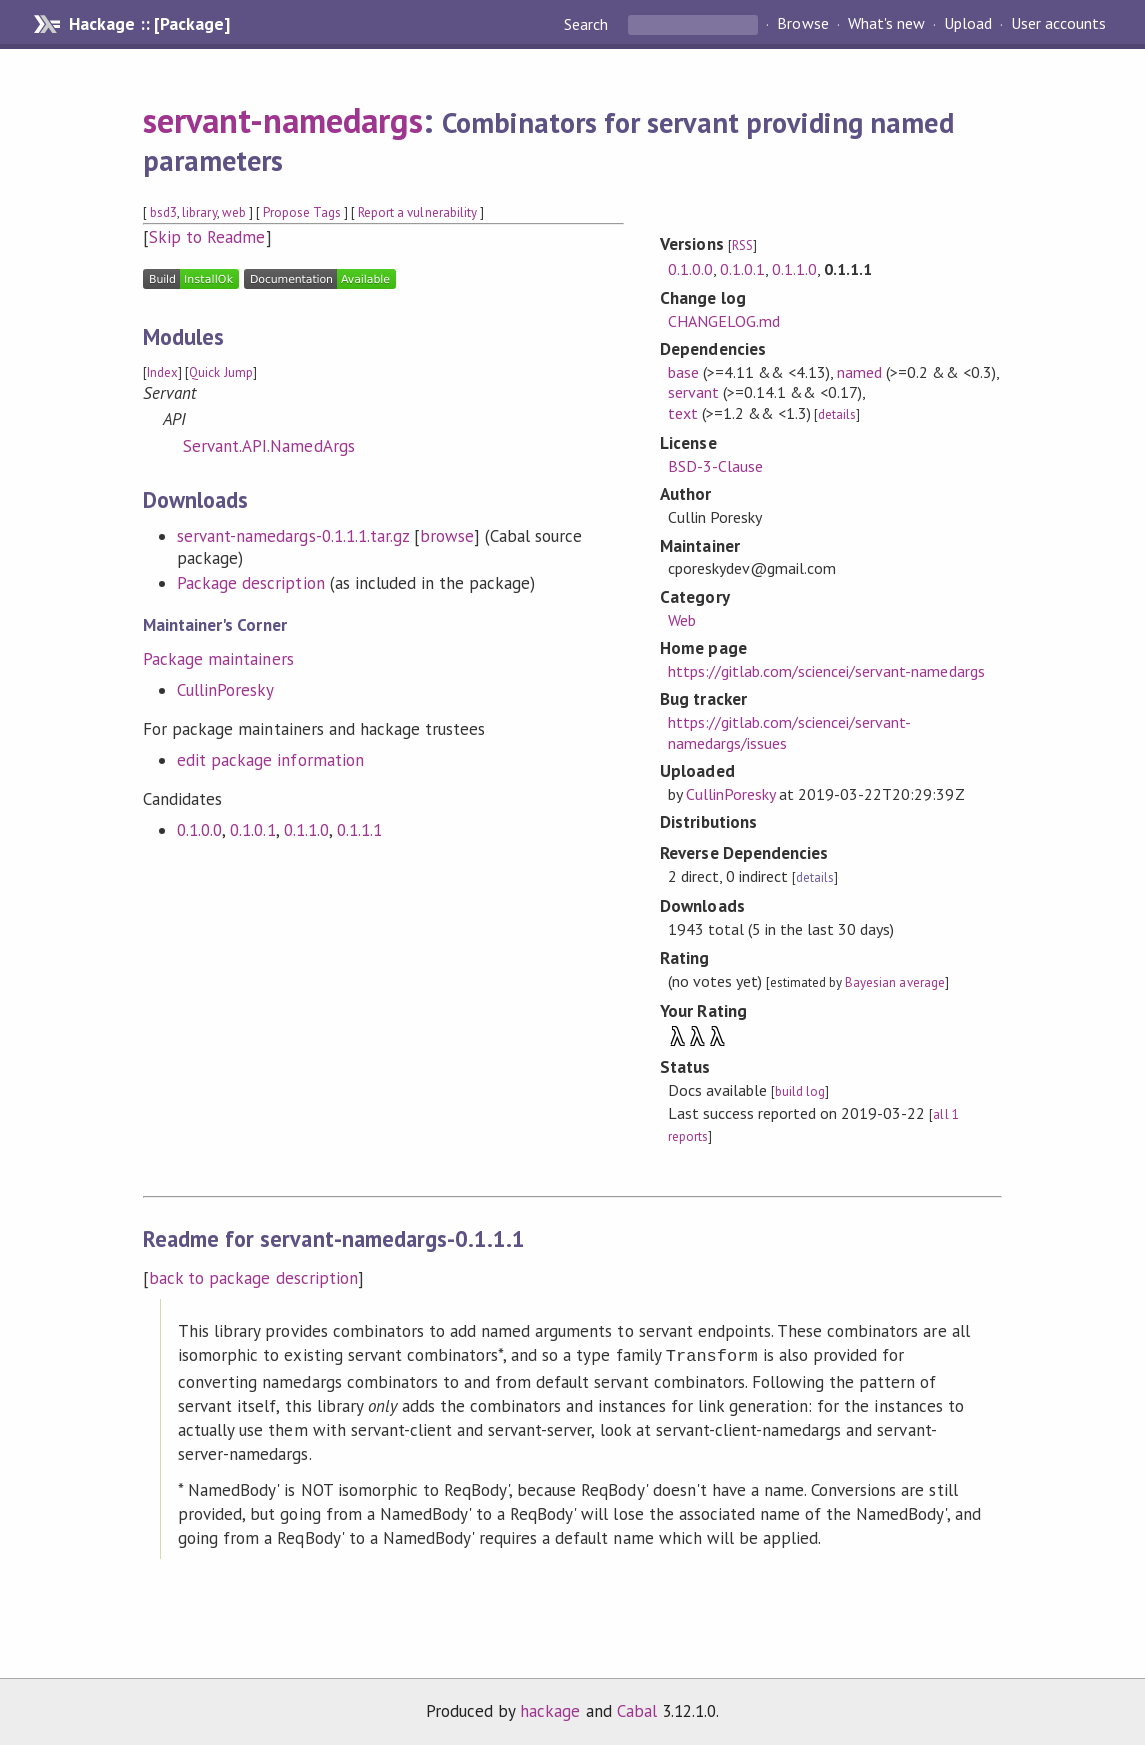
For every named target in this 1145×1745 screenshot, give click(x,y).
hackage (550, 1709)
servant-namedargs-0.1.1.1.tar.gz (293, 536)
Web (682, 620)
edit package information (270, 760)
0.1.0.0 (199, 830)
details (837, 414)
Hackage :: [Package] (149, 24)
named (859, 372)
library (199, 212)
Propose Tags (302, 212)
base (683, 372)
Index (162, 372)
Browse (802, 24)
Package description (250, 583)
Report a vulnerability (417, 212)
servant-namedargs (282, 120)
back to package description (253, 1278)
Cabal (637, 1709)
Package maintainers (218, 659)
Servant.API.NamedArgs (269, 446)
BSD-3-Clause (715, 466)
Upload (968, 24)
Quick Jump (220, 372)
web (234, 212)
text (683, 413)
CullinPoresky (225, 690)
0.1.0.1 (252, 830)
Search (588, 24)
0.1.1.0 (306, 830)
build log (800, 1091)
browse (447, 536)
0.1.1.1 (359, 830)
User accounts (1058, 24)
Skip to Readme (207, 237)
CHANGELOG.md (724, 321)
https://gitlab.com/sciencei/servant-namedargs (826, 671)
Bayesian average (894, 982)
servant (693, 392)
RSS (742, 245)
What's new (886, 24)
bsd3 (163, 212)
